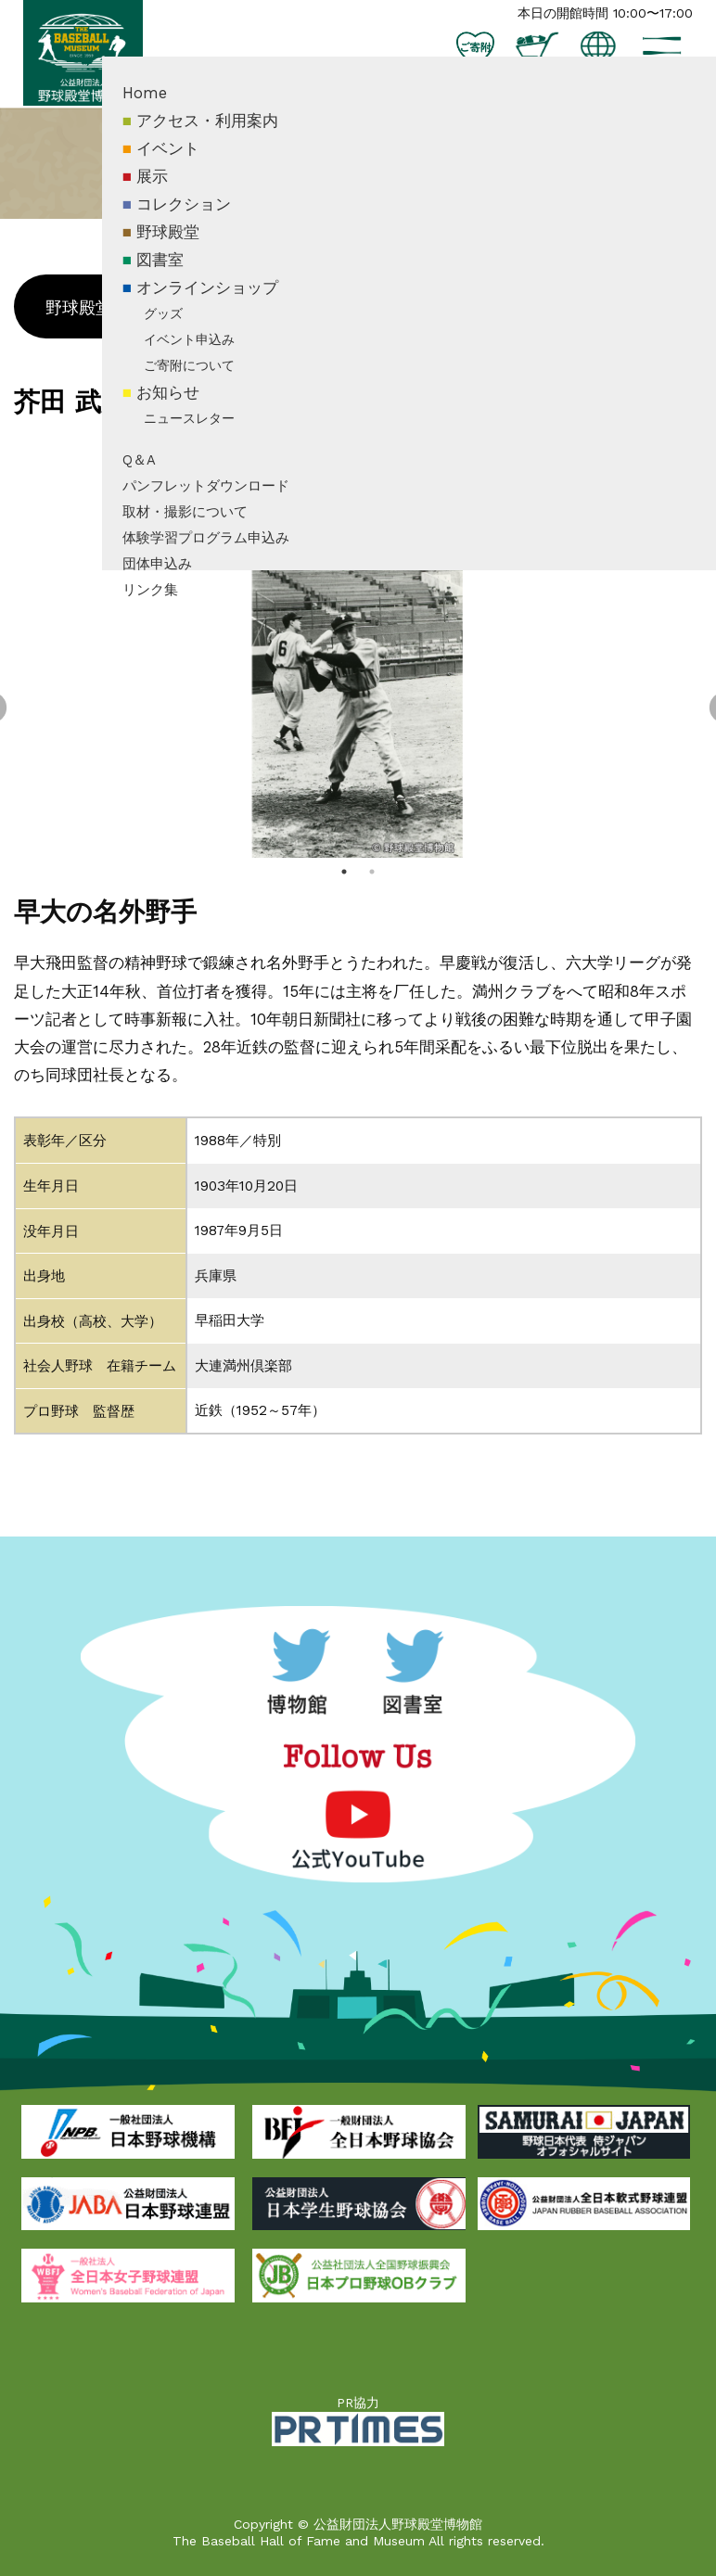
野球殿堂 (237, 270)
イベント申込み (258, 378)
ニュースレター (258, 458)
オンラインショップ (277, 326)
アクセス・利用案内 (277, 160)
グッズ (232, 352)
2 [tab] (372, 871)
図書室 (229, 298)
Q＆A (208, 499)
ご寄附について (258, 404)
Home (214, 132)
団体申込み (227, 602)
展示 (221, 216)
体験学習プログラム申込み (275, 576)
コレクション (253, 244)
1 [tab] (344, 871)
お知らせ (237, 432)
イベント (237, 188)
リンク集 (220, 628)
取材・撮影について (254, 551)
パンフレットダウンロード (275, 525)
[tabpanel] (357, 709)
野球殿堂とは (95, 308)
